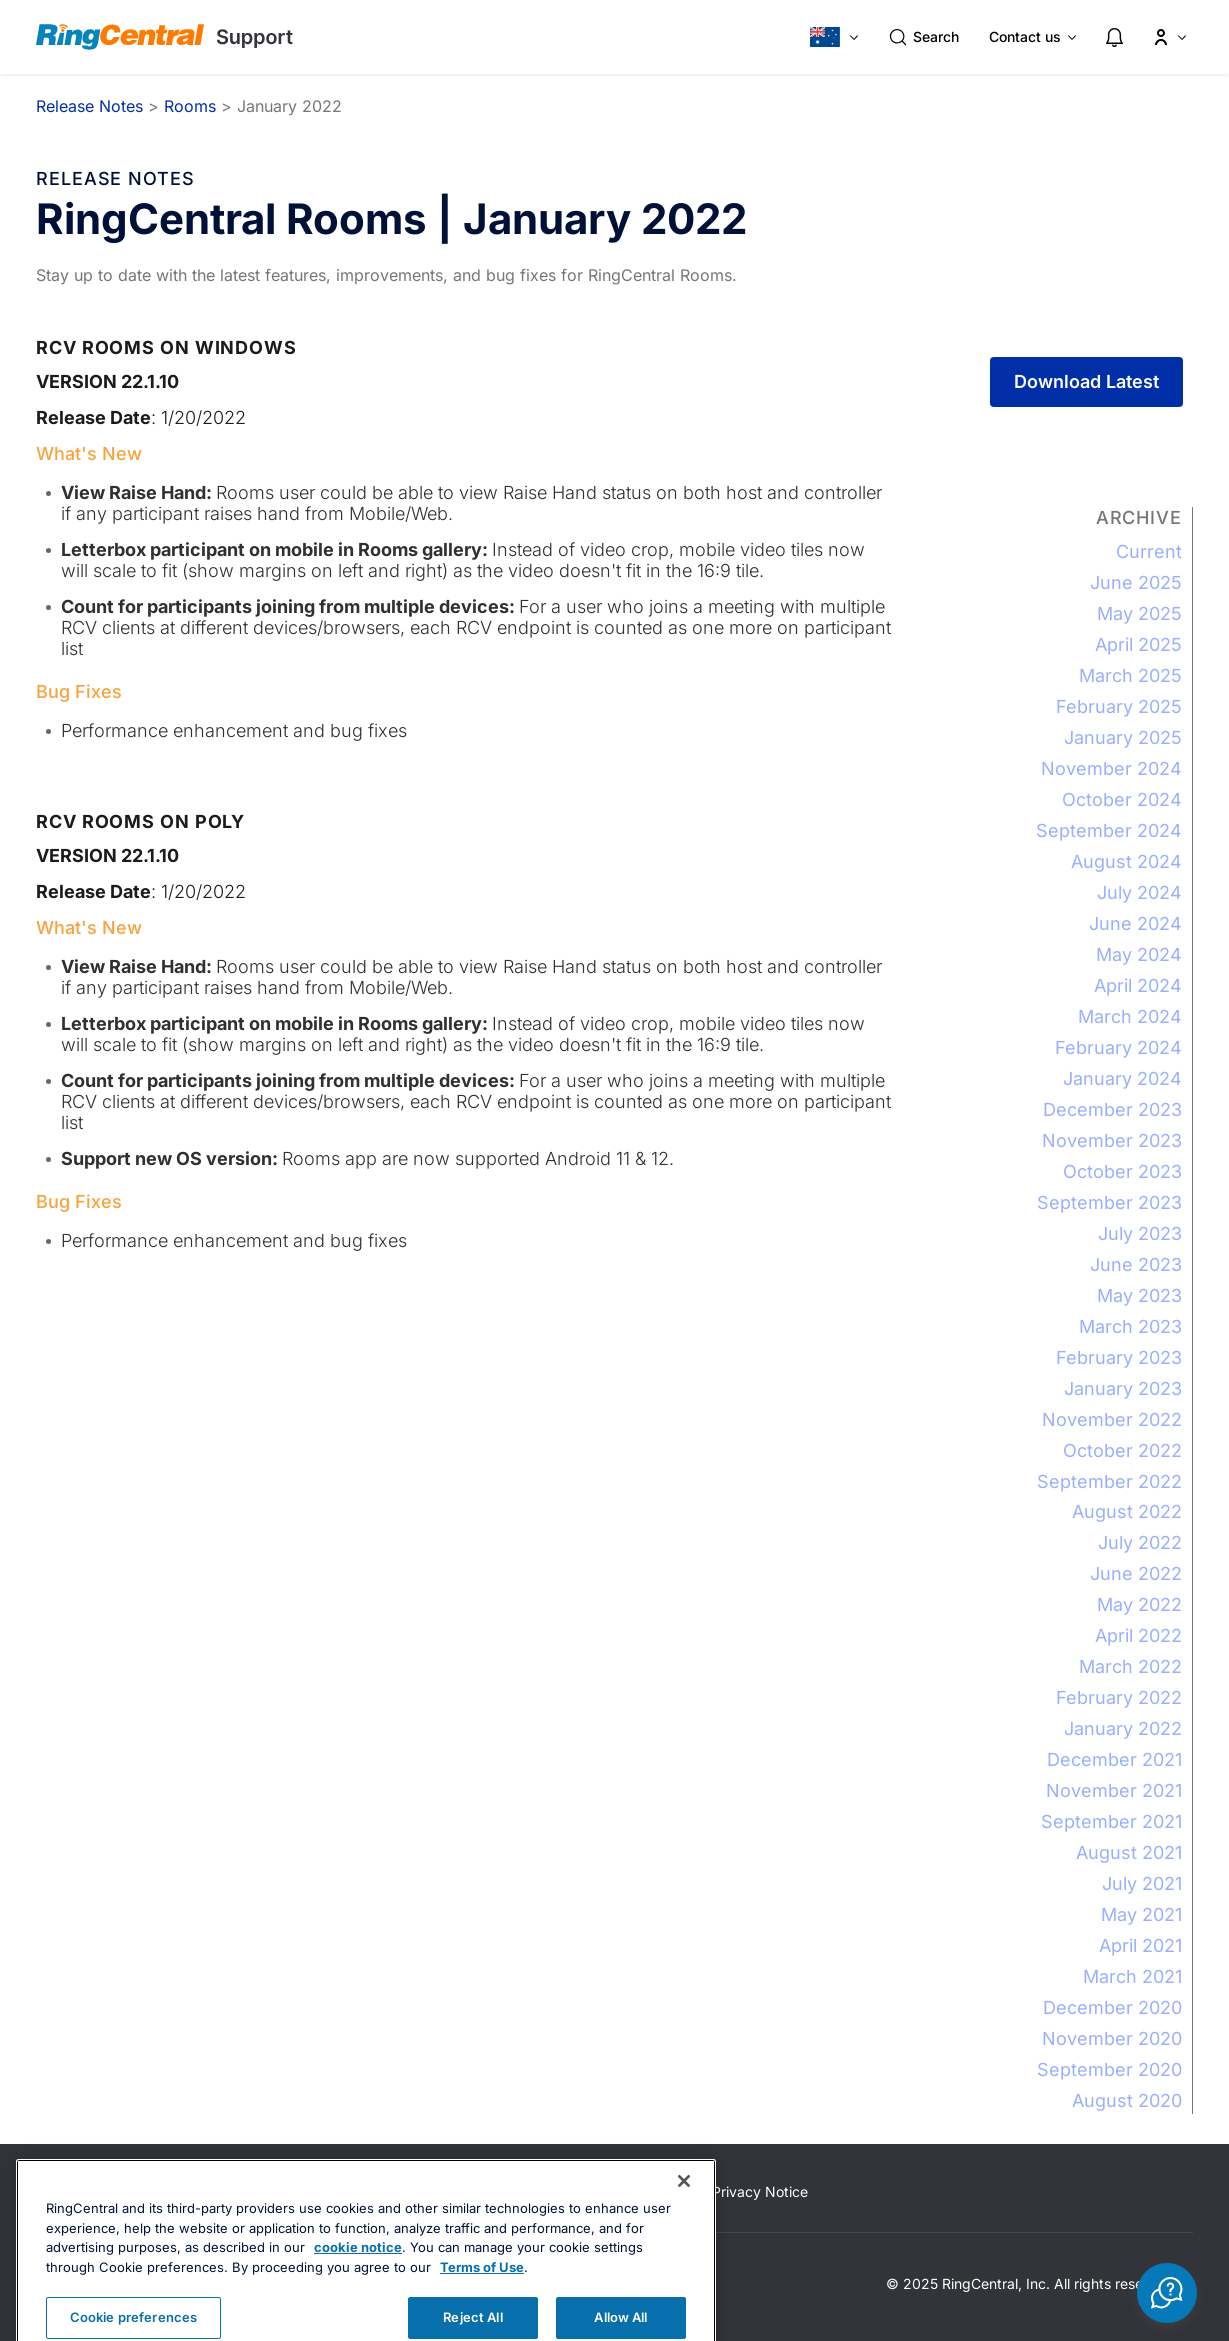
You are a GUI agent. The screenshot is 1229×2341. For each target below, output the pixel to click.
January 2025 (1123, 737)
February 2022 (1119, 1697)
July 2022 (1140, 1542)
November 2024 (1111, 768)
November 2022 (1112, 1419)
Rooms (190, 106)
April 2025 (1138, 644)
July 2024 (1139, 892)
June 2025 (1136, 582)
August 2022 (1127, 1511)
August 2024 (1126, 861)
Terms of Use (482, 2306)
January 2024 (1122, 1078)
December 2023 (1112, 1109)
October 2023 (1122, 1171)
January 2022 (1123, 1728)
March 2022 (1130, 1666)
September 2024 (1109, 830)
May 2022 (1139, 1604)
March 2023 (1130, 1326)
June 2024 (1135, 923)
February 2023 (1119, 1357)
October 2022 (1122, 1450)
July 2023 (1140, 1233)
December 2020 (1112, 2007)
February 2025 (1119, 706)
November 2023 (1112, 1140)
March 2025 (1130, 675)
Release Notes (89, 106)
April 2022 (1138, 1635)
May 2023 (1139, 1295)
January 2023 (1123, 1388)
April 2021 (1140, 1945)
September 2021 (1111, 1821)
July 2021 (1142, 1883)
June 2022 (1136, 1573)
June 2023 (1136, 1264)
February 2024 (1118, 1047)
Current (1149, 551)
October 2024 (1122, 799)
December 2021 (1114, 1759)
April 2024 (1138, 985)
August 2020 (1127, 2100)
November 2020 (1112, 2038)
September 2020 (1109, 2069)
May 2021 (1141, 1914)
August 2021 (1129, 1852)
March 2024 (1130, 1016)
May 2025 (1139, 613)
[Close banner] (684, 2220)
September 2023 (1109, 1202)
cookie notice (358, 2286)
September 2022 (1109, 1481)
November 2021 (1114, 1790)
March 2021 (1132, 1976)
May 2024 (1139, 954)
